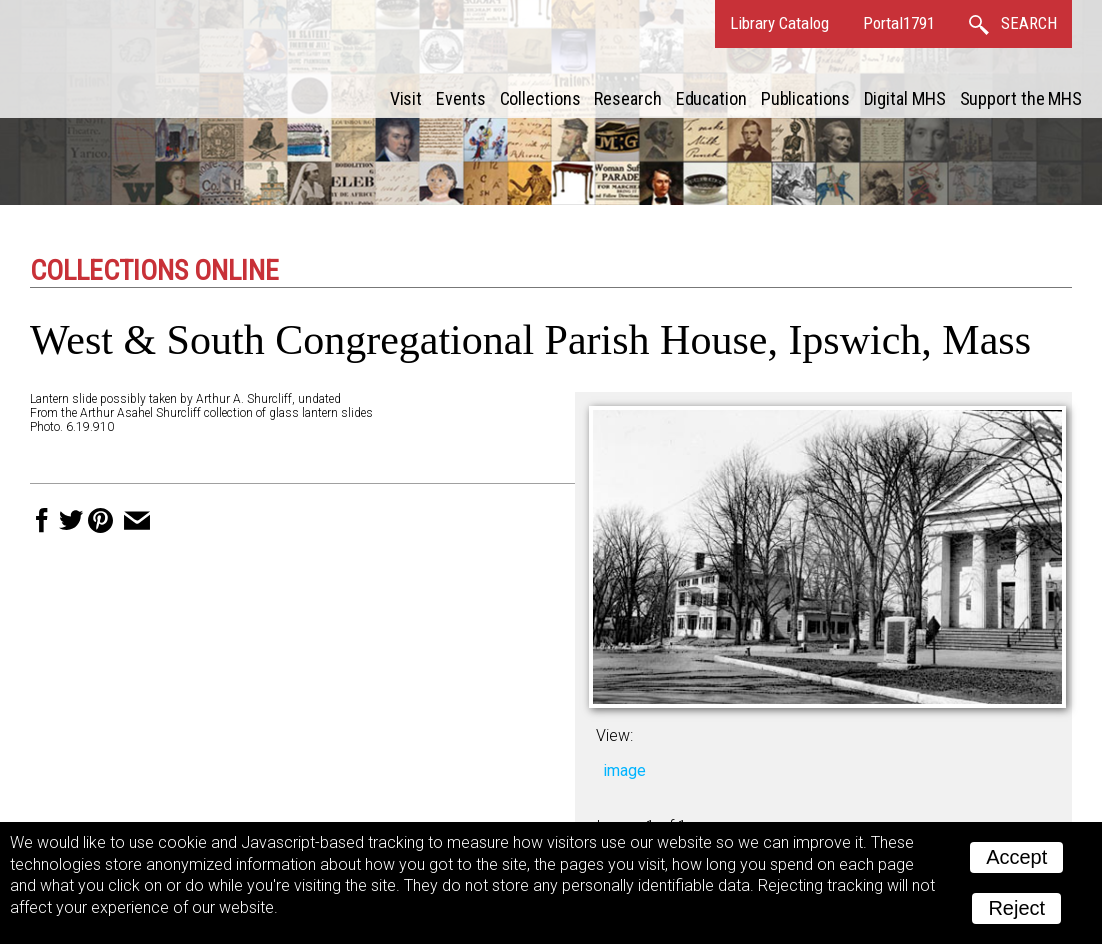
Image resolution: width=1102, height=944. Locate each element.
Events (460, 98)
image (624, 770)
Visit (406, 98)
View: (614, 735)
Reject (1016, 908)
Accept (1016, 857)
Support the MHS (1021, 98)
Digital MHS (905, 98)
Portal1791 (899, 23)
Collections (540, 98)
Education (711, 98)
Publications (805, 98)
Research (627, 98)
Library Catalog (779, 23)
